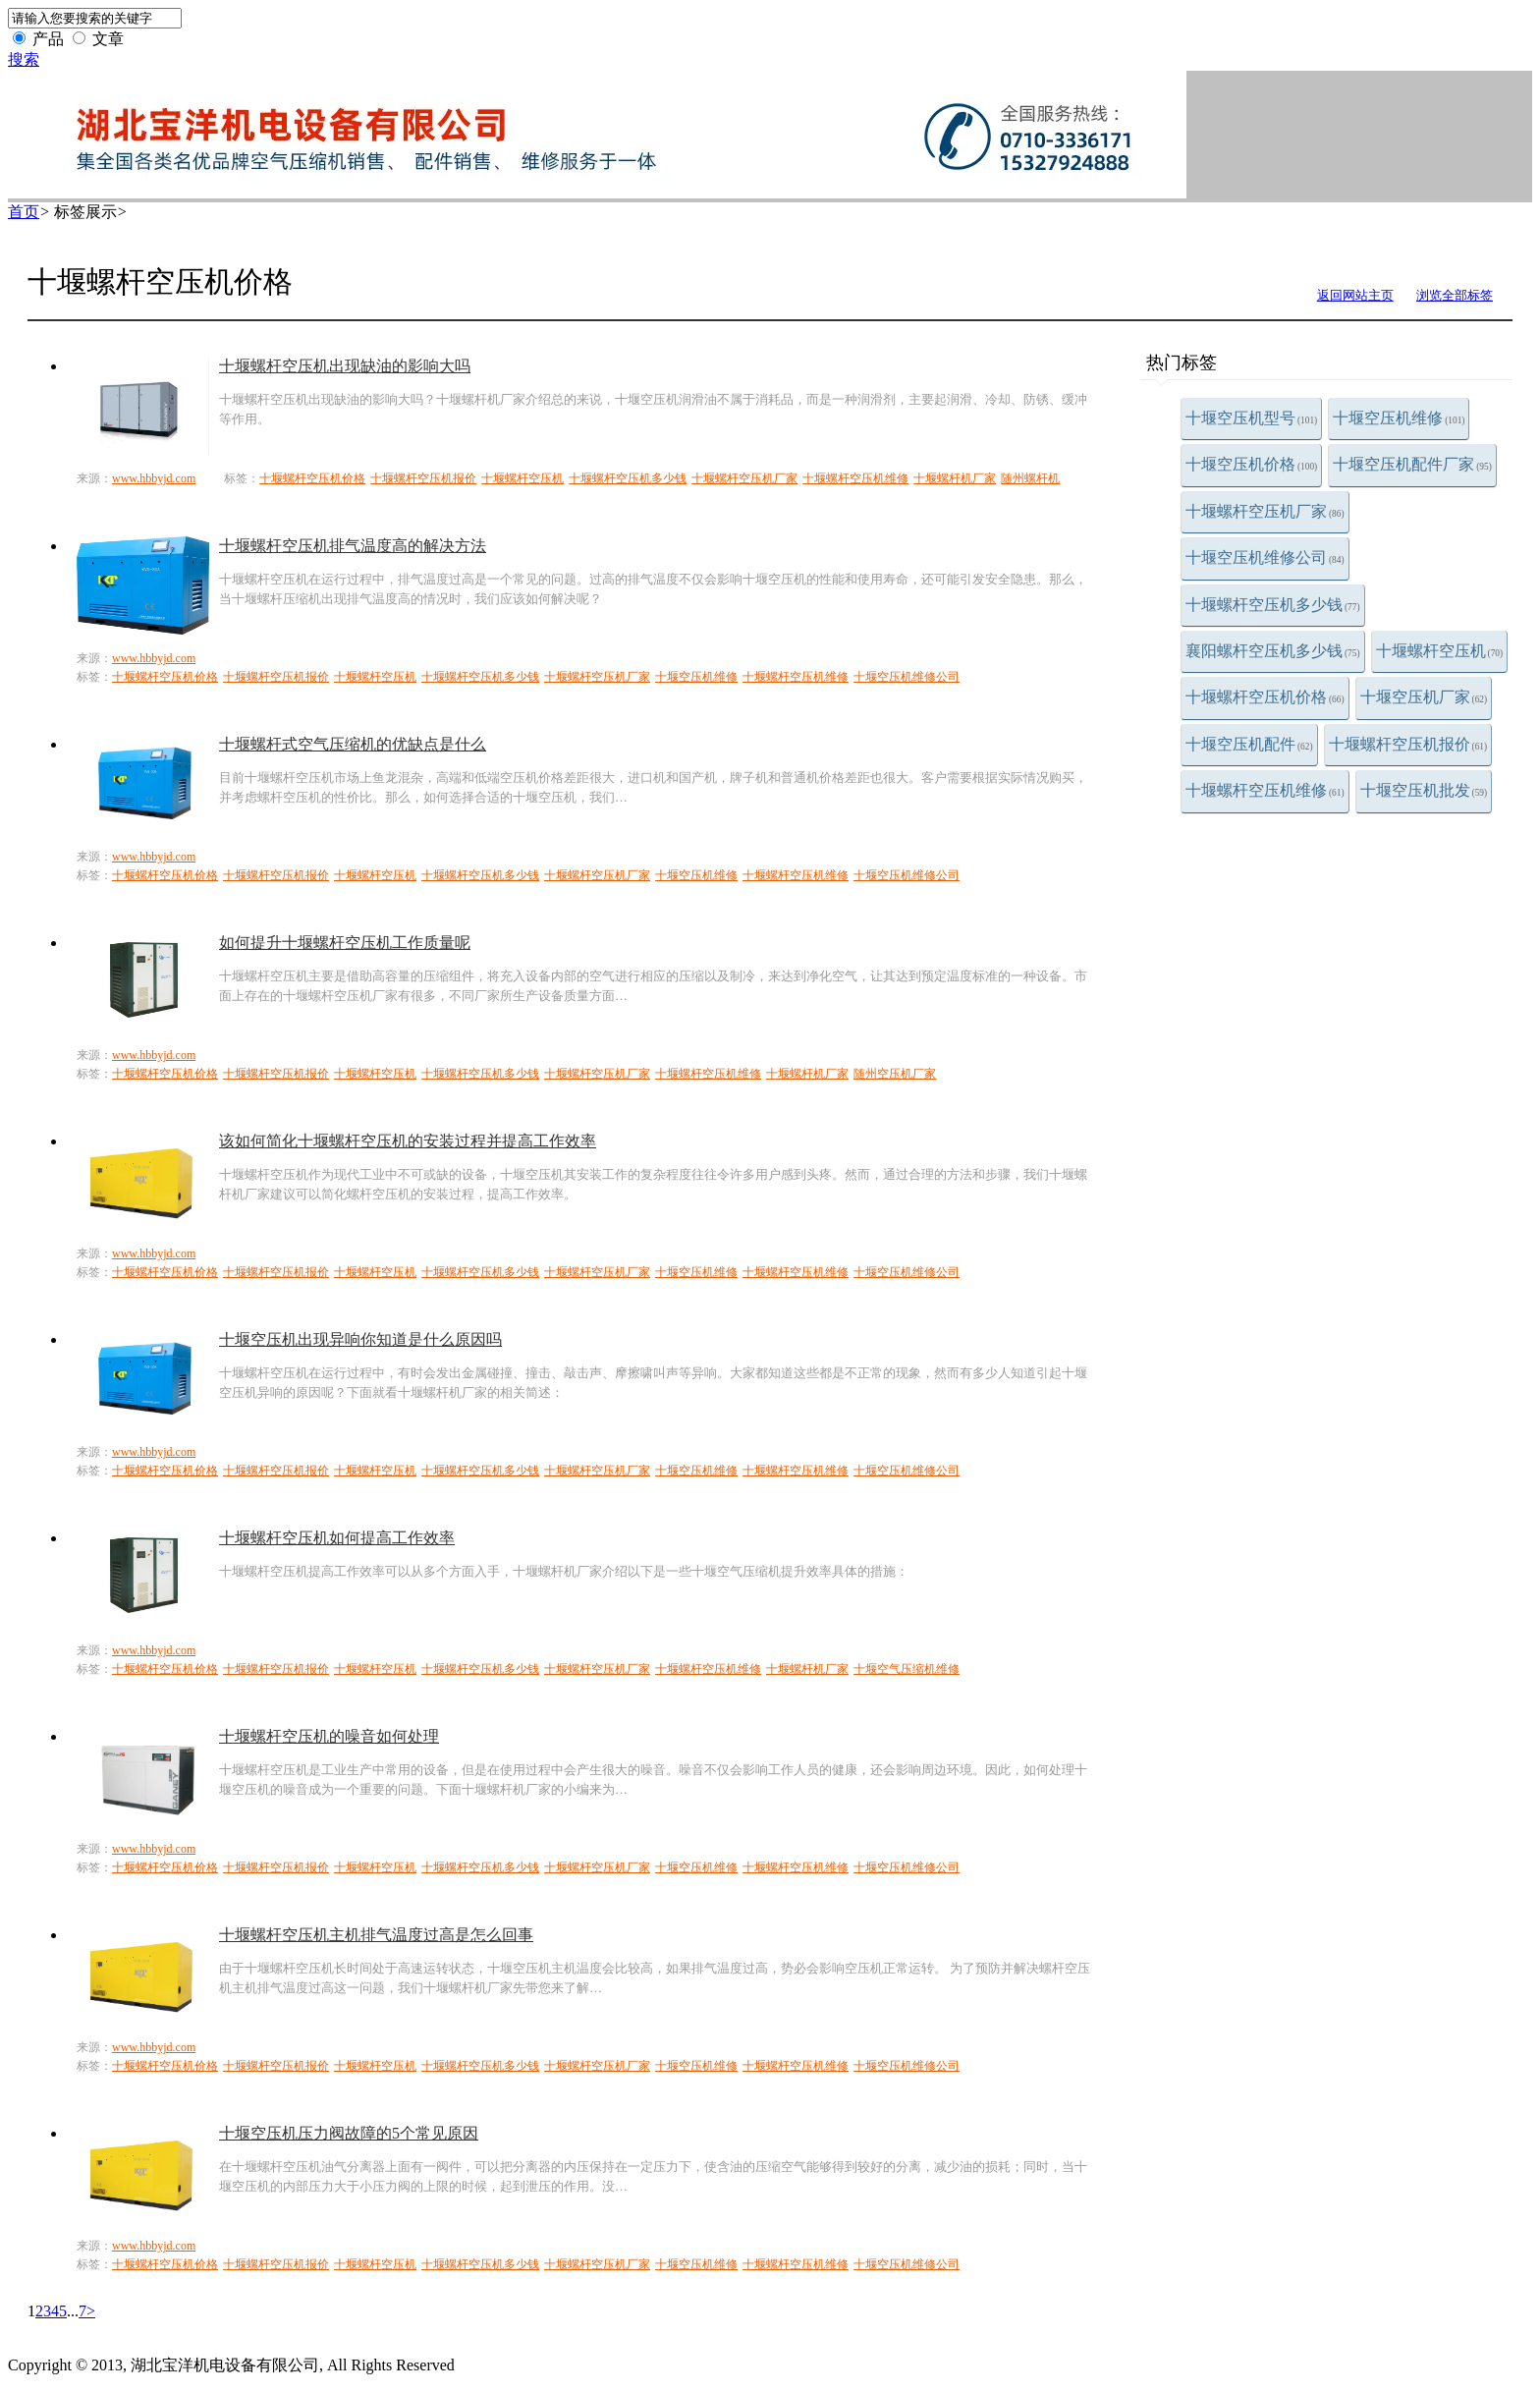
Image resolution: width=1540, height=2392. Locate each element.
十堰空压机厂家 (1424, 697)
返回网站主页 (1355, 295)
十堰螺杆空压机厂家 (1265, 511)
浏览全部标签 (1454, 295)
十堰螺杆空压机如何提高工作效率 (337, 1538)
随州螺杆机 (1030, 478)
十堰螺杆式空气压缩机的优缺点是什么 (352, 744)
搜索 (23, 59)
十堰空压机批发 (1424, 790)
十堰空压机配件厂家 (1412, 464)
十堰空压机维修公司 (1265, 557)
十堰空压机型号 (1251, 418)
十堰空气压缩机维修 (906, 1669)
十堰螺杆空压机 (1440, 650)
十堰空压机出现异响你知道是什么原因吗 (360, 1339)
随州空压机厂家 (894, 1074)
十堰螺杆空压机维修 (1265, 790)
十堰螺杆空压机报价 (1408, 744)
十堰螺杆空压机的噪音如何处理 (329, 1736)
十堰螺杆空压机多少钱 (1272, 604)
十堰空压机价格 (1251, 464)
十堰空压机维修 (1398, 418)
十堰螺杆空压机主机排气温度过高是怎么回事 (376, 1934)
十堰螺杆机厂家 (954, 478)
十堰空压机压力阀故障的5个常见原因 (348, 2133)
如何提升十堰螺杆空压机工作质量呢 (344, 942)
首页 (23, 211)
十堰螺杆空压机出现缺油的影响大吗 (344, 366)
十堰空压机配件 (1249, 744)
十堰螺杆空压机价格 (1265, 697)
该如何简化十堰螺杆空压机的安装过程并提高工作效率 (407, 1141)
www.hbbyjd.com (153, 478)
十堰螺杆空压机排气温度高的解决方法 (352, 545)
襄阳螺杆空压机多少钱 (1272, 650)
